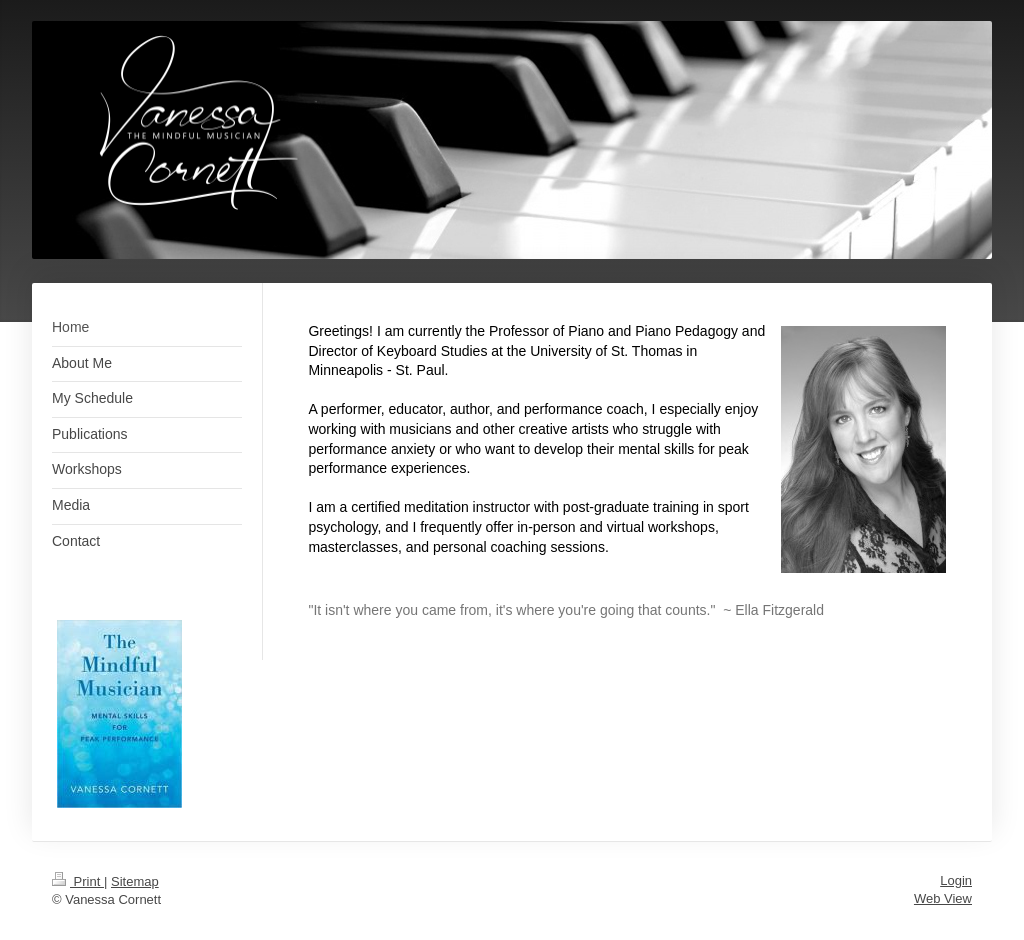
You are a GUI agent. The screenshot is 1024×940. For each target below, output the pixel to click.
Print (78, 881)
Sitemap (135, 881)
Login (956, 880)
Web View (943, 898)
